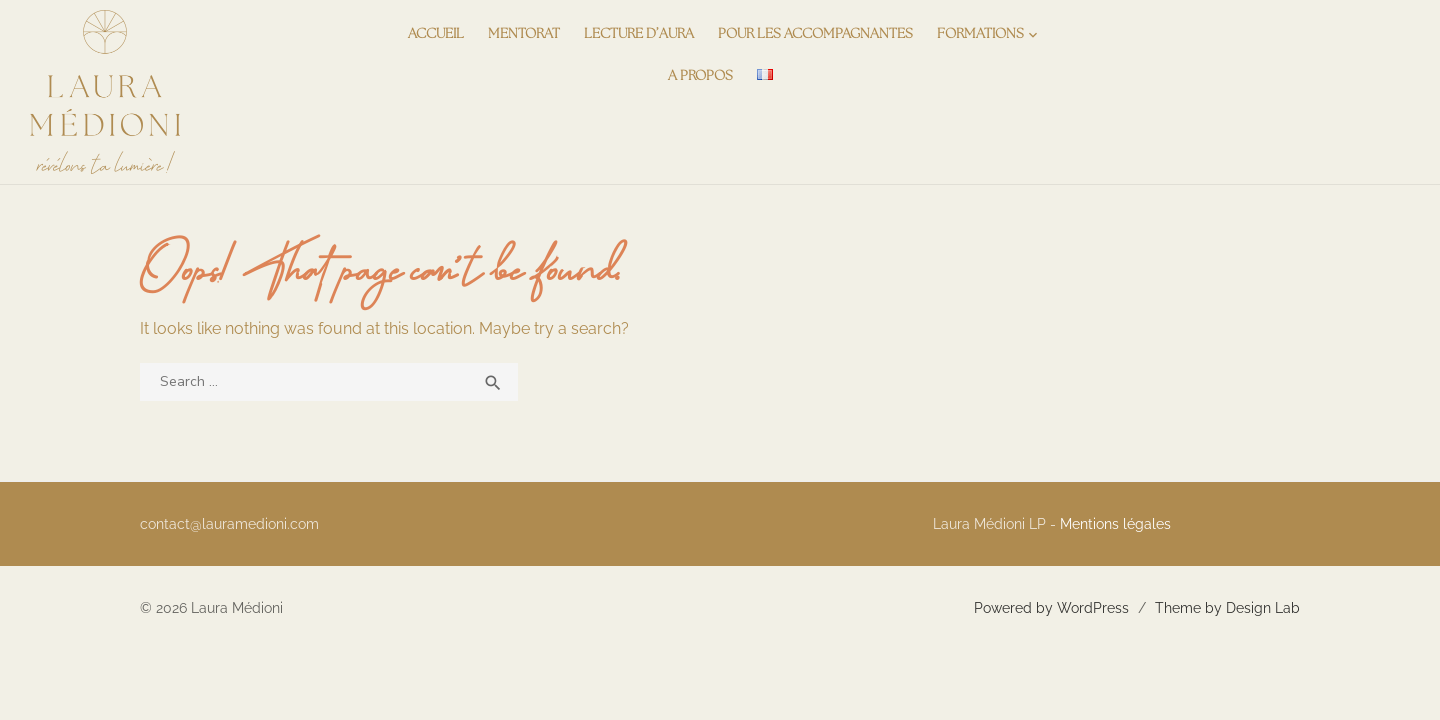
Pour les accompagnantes (815, 34)
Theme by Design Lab (1227, 608)
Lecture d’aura (639, 34)
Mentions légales (1115, 524)
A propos (700, 76)
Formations (980, 34)
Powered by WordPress (1051, 608)
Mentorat (524, 34)
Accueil (436, 34)
